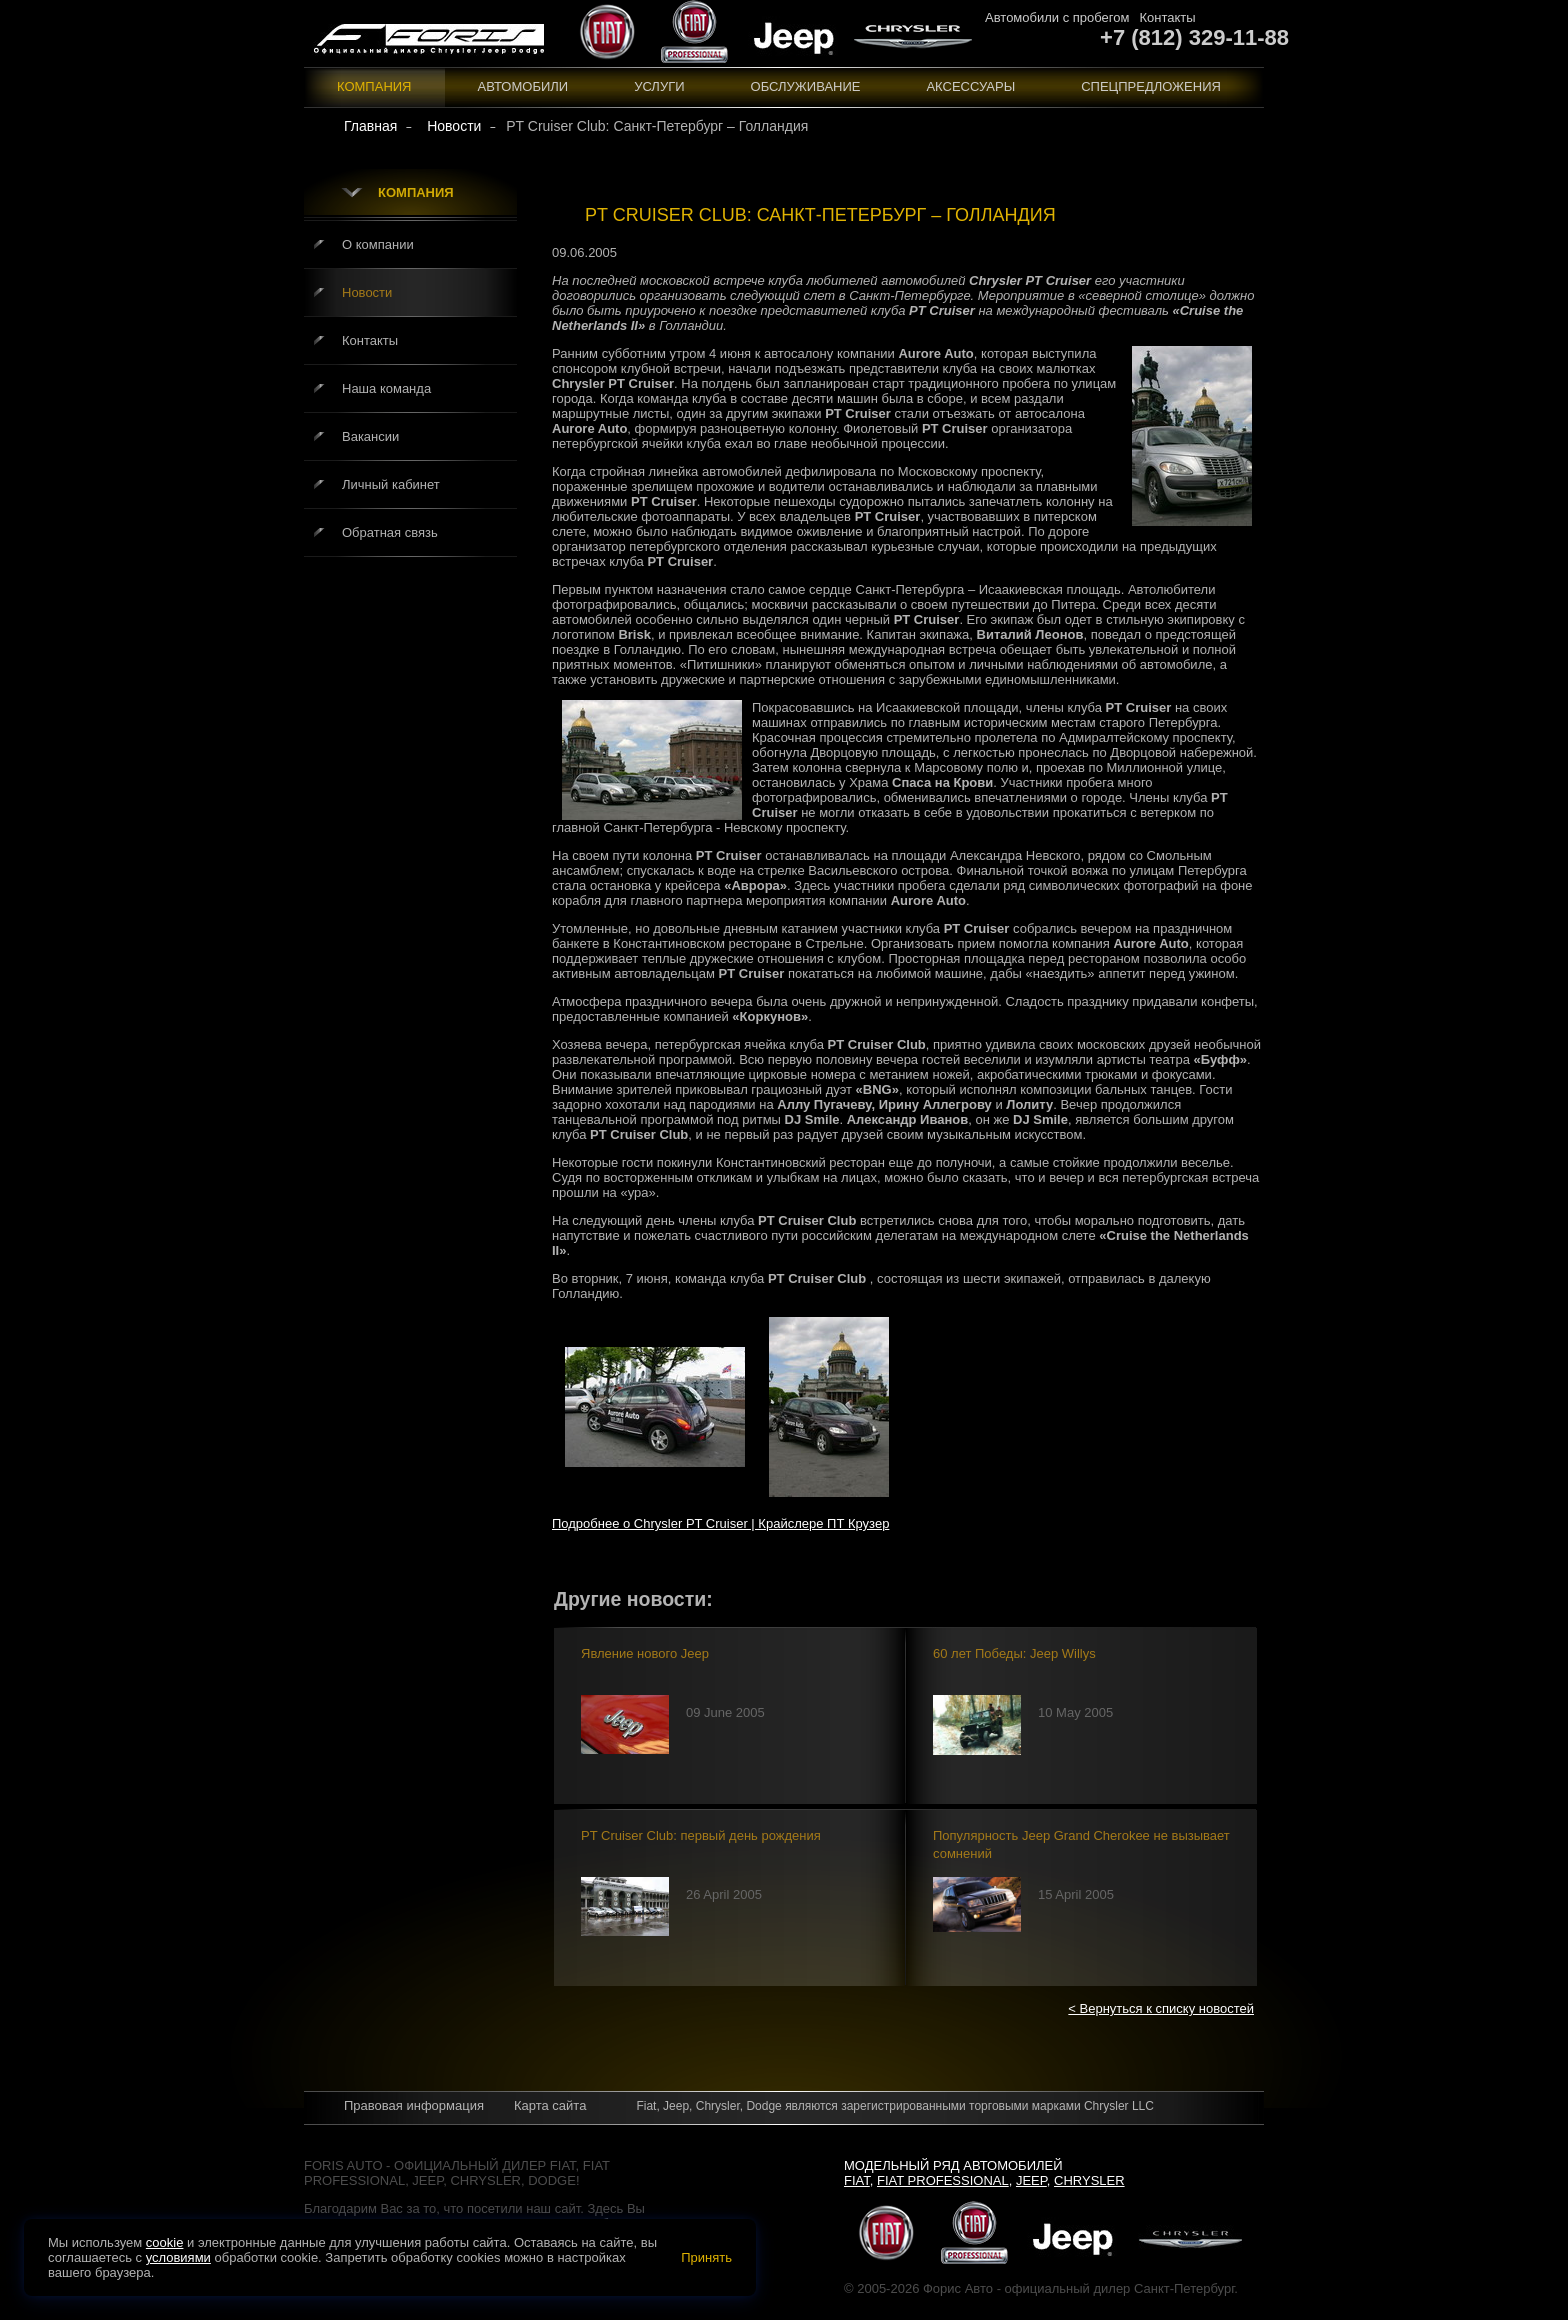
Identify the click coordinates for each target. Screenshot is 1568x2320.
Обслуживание (806, 86)
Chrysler (1089, 2180)
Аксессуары (970, 86)
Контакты (1167, 17)
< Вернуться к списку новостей (1161, 2008)
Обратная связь (390, 532)
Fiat (857, 2180)
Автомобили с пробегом (1057, 17)
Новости (367, 292)
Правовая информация (414, 2105)
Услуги (659, 86)
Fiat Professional (943, 2180)
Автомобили (523, 86)
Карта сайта (550, 2105)
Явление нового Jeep (645, 1653)
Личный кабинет (391, 484)
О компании (378, 244)
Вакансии (370, 436)
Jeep (1031, 2180)
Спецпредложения (1151, 86)
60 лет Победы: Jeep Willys (1014, 1653)
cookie (165, 2242)
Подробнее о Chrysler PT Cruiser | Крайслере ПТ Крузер (720, 1523)
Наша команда (386, 388)
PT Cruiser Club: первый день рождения (701, 1835)
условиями (178, 2257)
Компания (374, 86)
